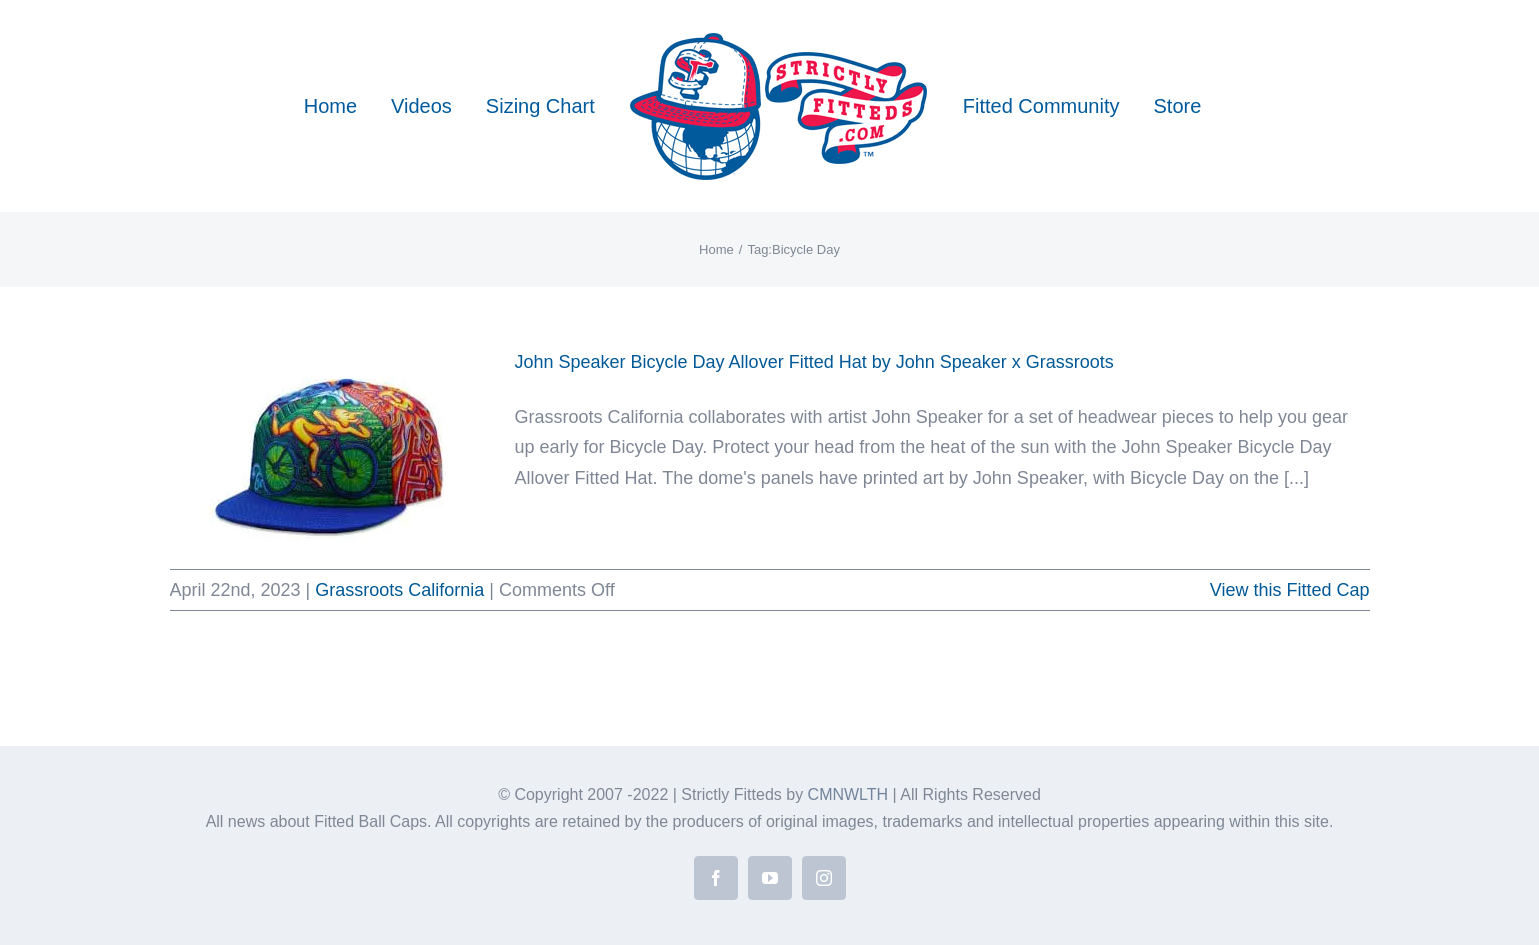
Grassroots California (399, 590)
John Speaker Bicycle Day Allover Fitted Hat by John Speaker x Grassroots (814, 362)
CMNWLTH (848, 794)
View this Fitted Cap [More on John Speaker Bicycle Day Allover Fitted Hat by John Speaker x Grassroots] (1290, 590)
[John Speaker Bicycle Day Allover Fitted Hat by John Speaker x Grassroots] (330, 448)
